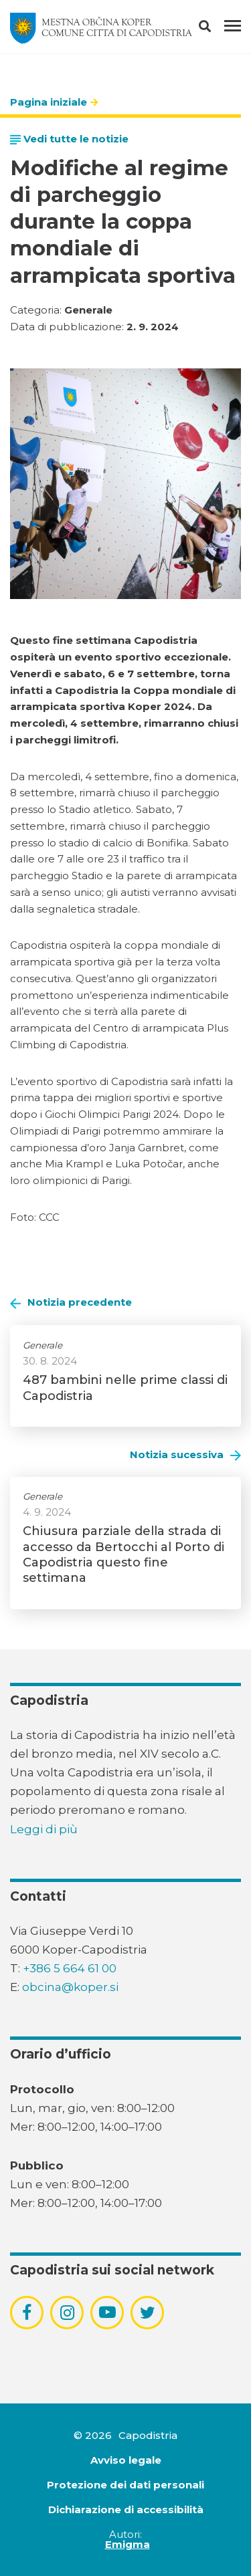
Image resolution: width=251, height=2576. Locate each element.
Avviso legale (125, 2460)
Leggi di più (44, 1829)
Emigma (127, 2544)
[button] (216, 28)
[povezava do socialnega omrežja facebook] (26, 2313)
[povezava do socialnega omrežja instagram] (67, 2313)
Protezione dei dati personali (125, 2484)
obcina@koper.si (70, 1987)
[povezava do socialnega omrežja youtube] (107, 2312)
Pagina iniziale (48, 102)
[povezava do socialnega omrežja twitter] (147, 2313)
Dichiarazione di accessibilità (125, 2509)
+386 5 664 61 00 (69, 1968)
